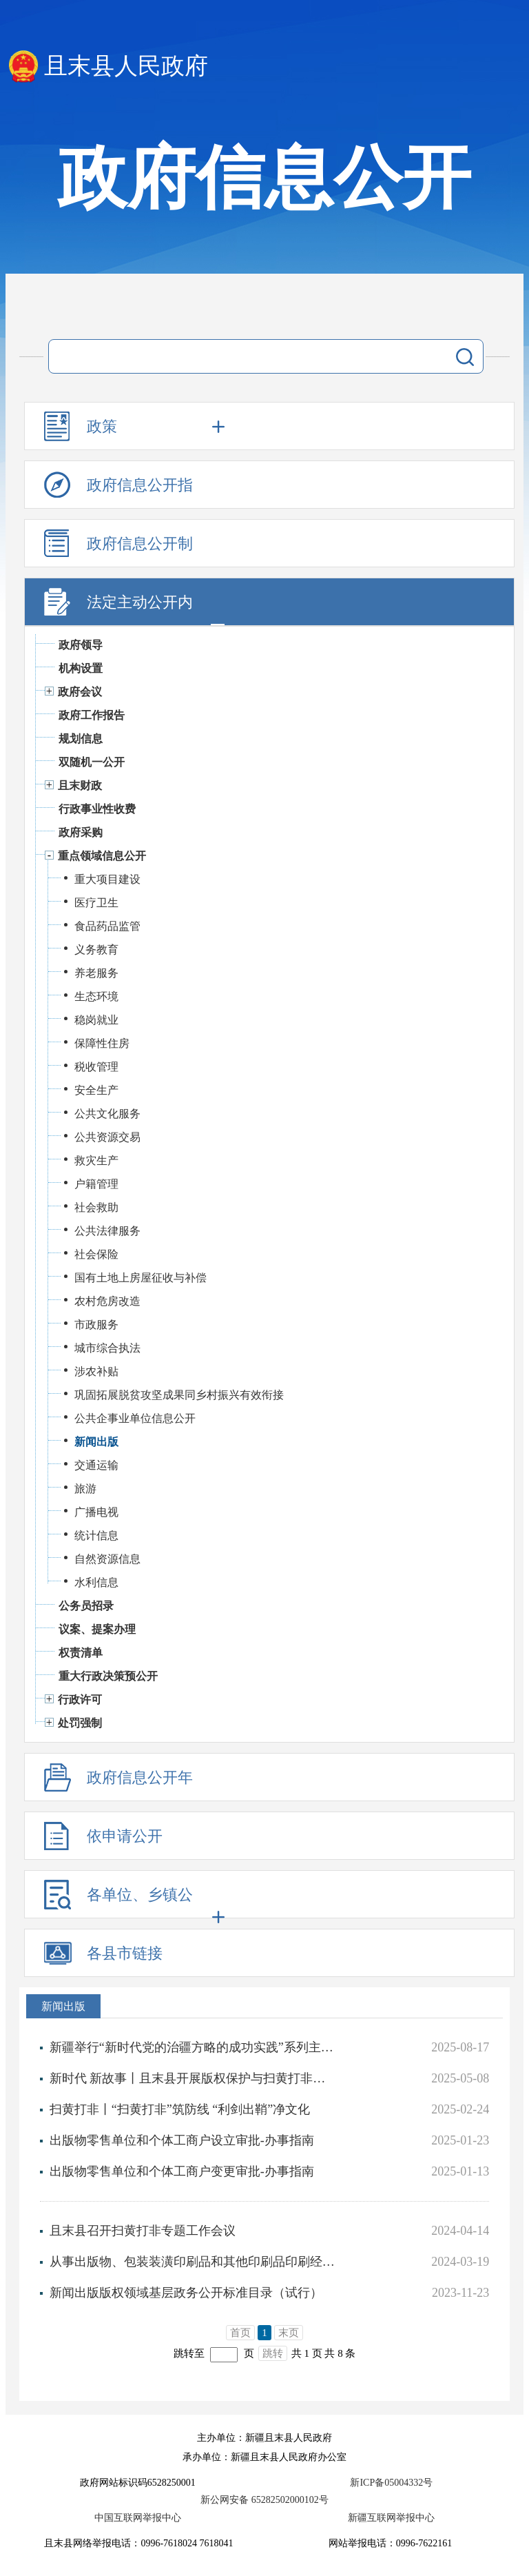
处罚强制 (80, 1723)
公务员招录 (86, 1606)
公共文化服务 (107, 1113)
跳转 (272, 2353)
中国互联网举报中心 (137, 2518)
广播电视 (96, 1512)
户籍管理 (96, 1184)
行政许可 (80, 1699)
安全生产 (96, 1090)
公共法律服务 (107, 1231)
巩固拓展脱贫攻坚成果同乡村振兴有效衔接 (179, 1395)
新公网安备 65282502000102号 (264, 2500)
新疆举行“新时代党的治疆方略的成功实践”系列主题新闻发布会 (192, 2047)
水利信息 (96, 1582)
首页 (240, 2332)
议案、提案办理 (97, 1629)
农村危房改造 (107, 1301)
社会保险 (96, 1254)
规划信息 (81, 738)
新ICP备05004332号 (391, 2482)
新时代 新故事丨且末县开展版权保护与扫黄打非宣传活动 (192, 2078)
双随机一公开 (92, 762)
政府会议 (80, 692)
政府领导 (81, 645)
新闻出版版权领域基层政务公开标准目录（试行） (186, 2293)
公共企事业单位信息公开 (135, 1418)
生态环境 (96, 996)
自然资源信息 (107, 1559)
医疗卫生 (96, 903)
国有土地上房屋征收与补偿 (140, 1278)
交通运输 (96, 1465)
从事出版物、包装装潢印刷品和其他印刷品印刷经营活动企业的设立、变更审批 (192, 2262)
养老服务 (96, 973)
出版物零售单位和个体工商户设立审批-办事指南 (182, 2140)
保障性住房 (101, 1043)
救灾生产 (96, 1160)
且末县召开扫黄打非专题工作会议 (143, 2231)
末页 (288, 2332)
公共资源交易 (107, 1137)
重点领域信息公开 (102, 856)
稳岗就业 (96, 1020)
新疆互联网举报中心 (391, 2518)
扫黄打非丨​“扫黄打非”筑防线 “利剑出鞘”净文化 (180, 2109)
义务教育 (96, 949)
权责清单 (81, 1653)
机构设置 (81, 668)
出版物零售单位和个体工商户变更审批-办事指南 (182, 2171)
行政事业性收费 (97, 809)
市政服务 (96, 1324)
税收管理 (96, 1067)
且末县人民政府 (126, 66)
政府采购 (81, 832)
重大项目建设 (107, 879)
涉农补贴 (96, 1371)
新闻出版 (96, 1442)
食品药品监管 (107, 926)
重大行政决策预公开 (108, 1676)
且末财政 (80, 785)
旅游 (85, 1488)
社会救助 (96, 1207)
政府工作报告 (92, 715)
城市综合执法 (107, 1348)
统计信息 (96, 1535)
